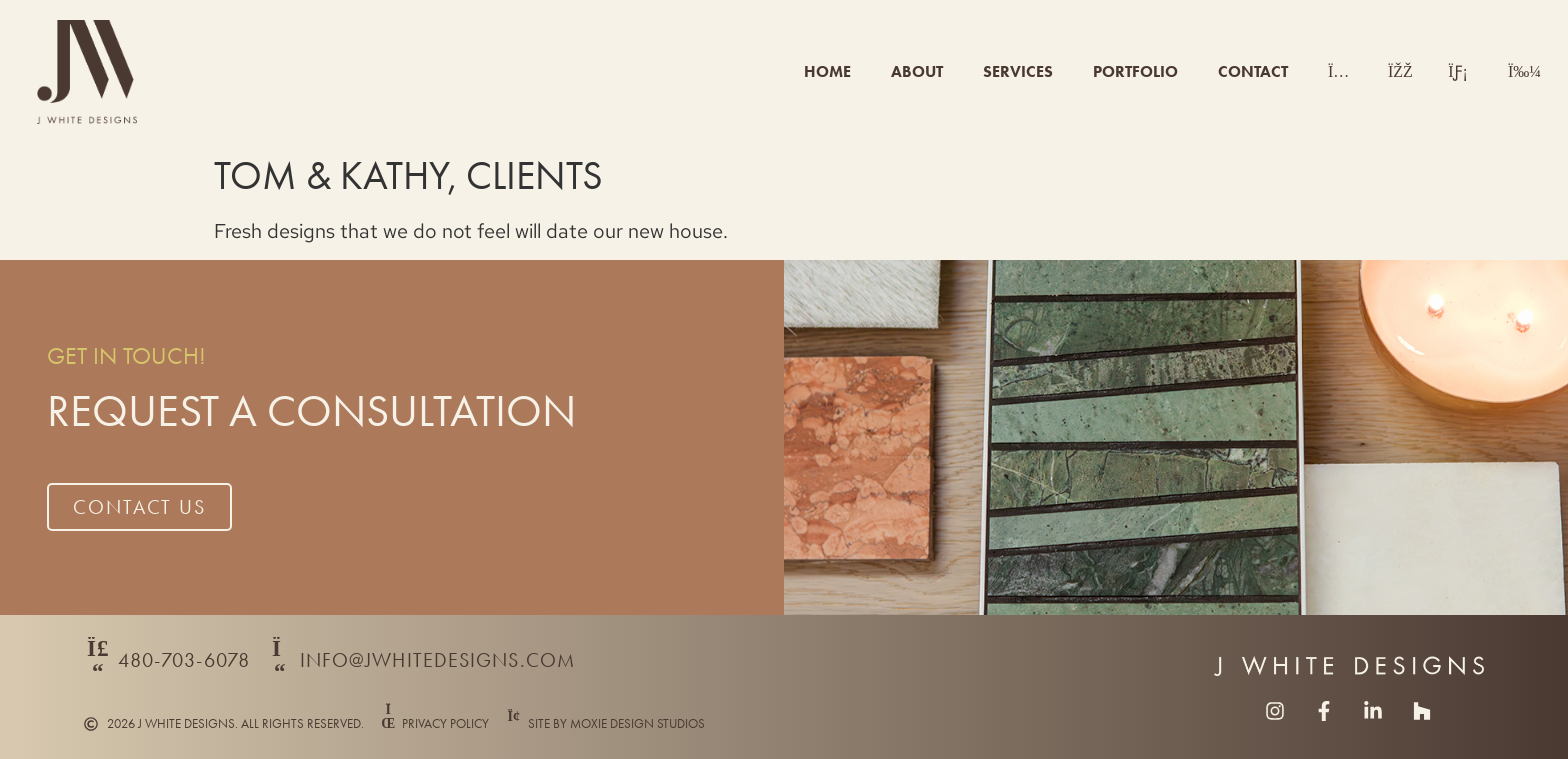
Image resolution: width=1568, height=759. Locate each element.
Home (827, 71)
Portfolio (1135, 71)
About (917, 71)
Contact (1253, 71)
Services (1018, 71)
